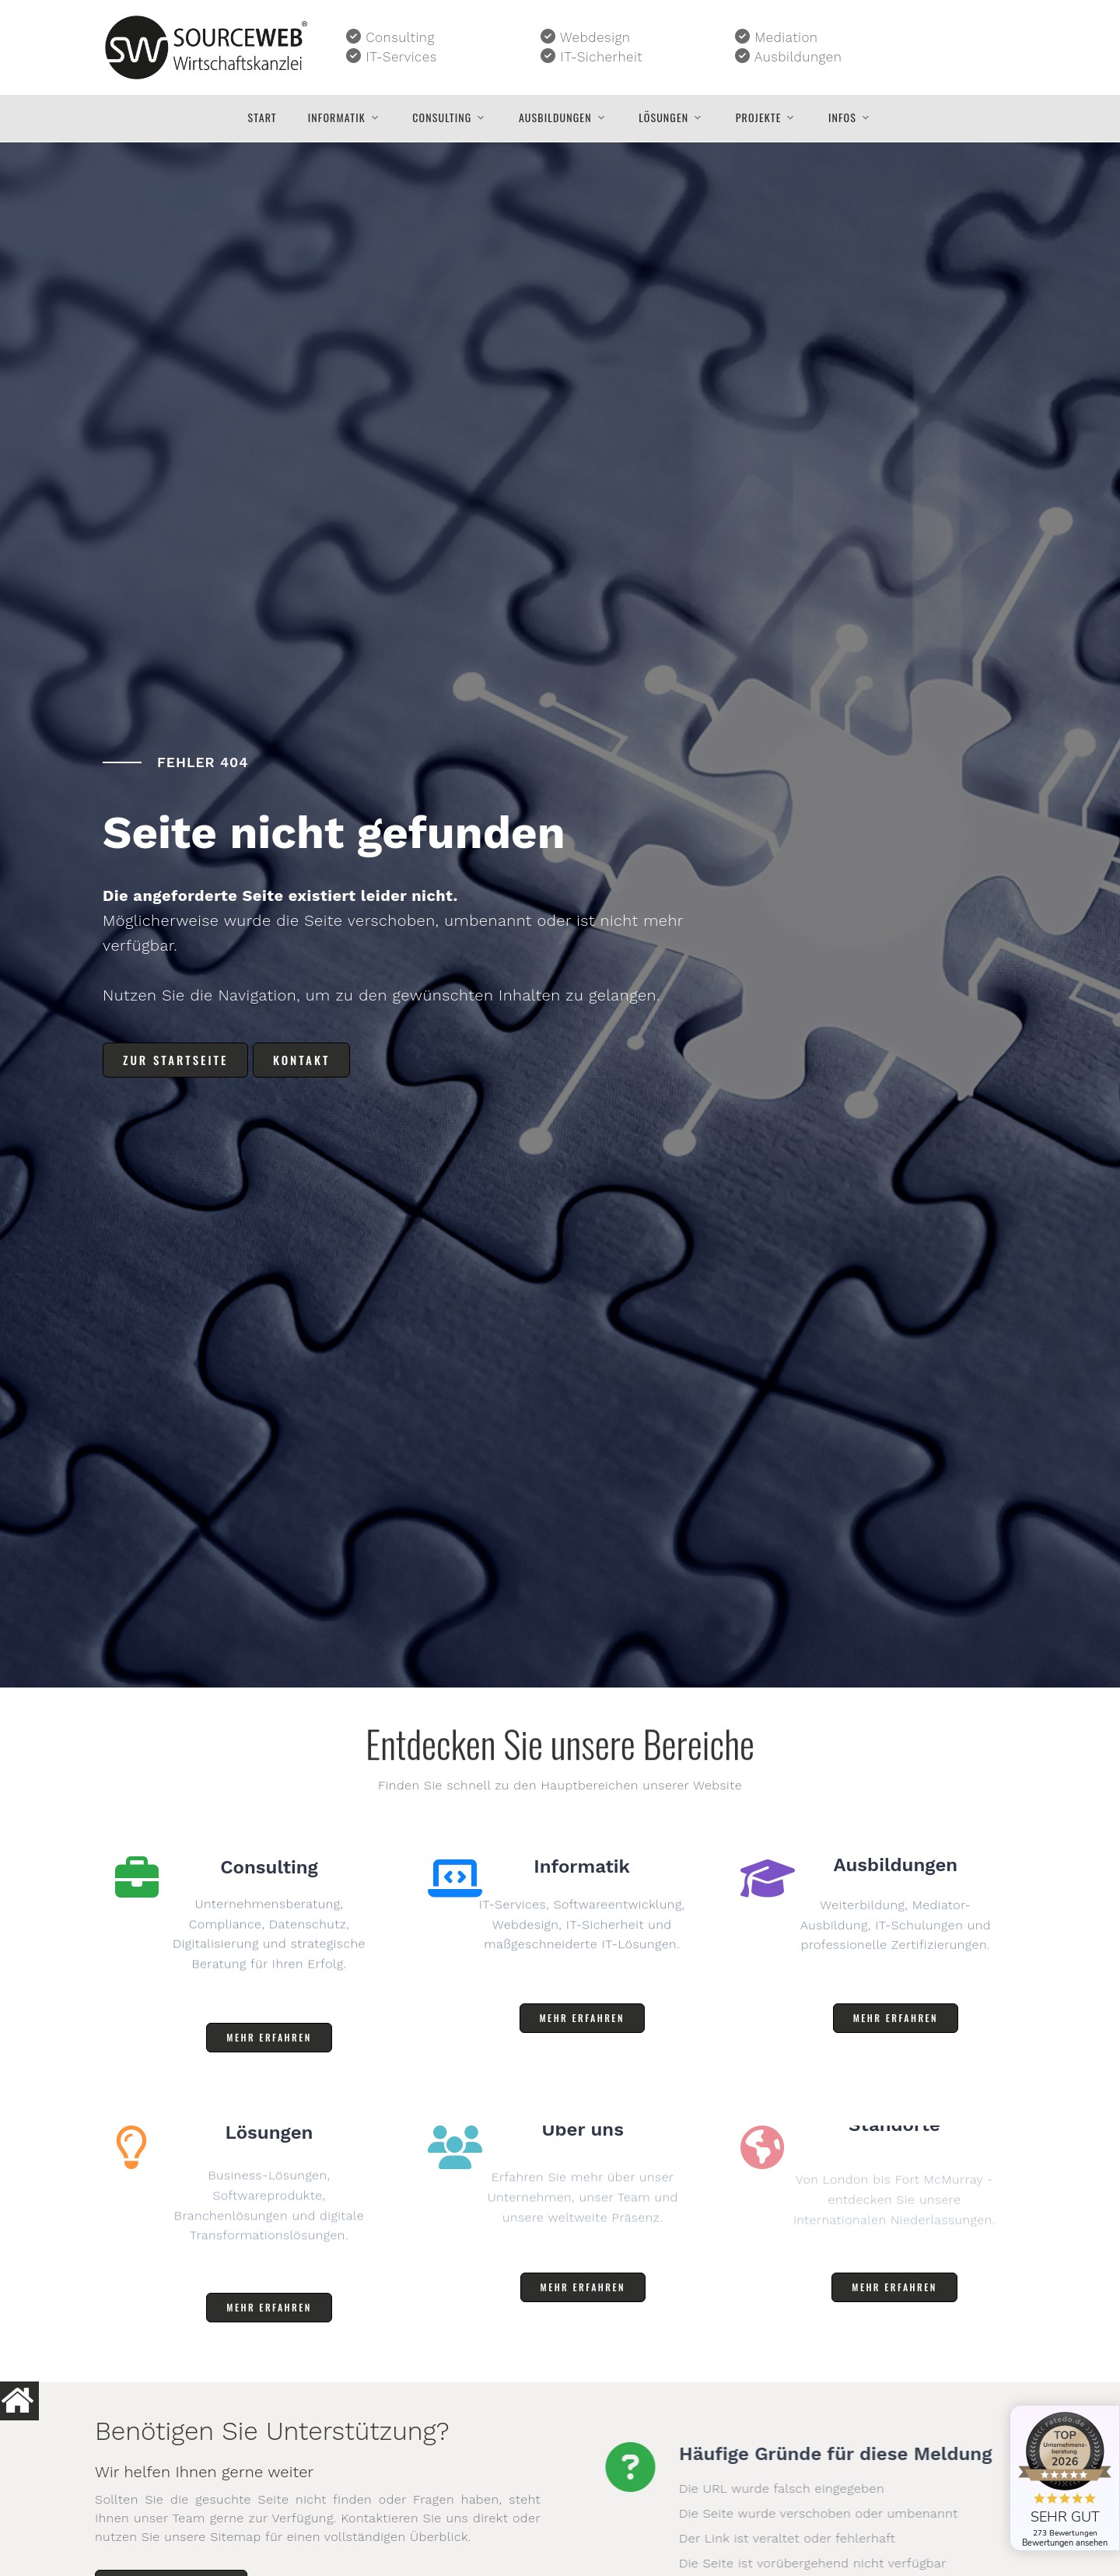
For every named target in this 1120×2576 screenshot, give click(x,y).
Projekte (759, 116)
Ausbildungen (555, 116)
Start (261, 116)
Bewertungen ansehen (1065, 2543)
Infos (842, 116)
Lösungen (663, 116)
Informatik (337, 116)
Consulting (441, 116)
